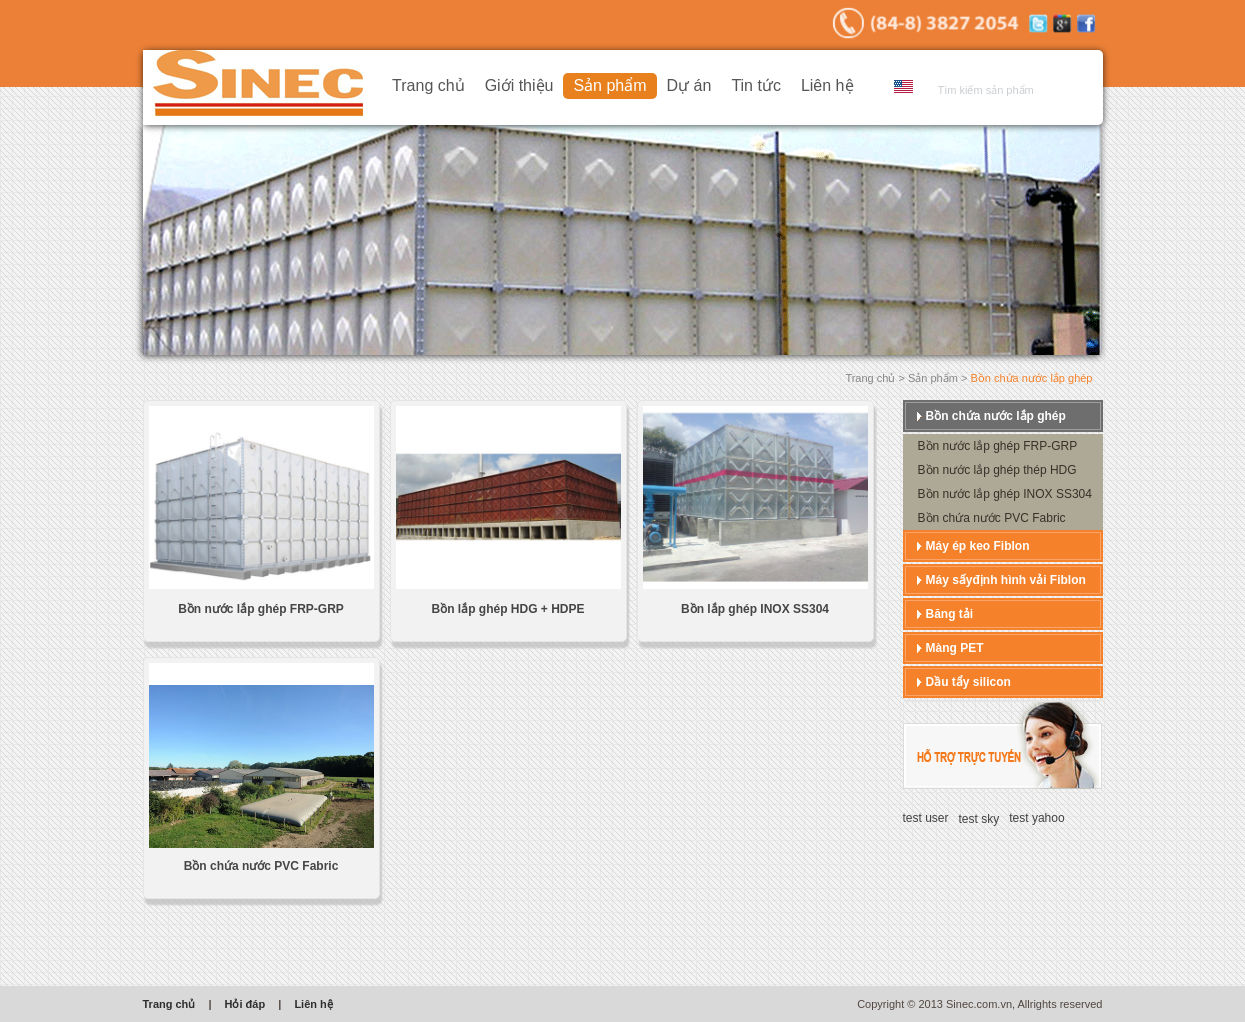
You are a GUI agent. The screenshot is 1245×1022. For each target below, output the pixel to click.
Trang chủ (428, 85)
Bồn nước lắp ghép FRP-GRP (261, 609)
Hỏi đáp (245, 1004)
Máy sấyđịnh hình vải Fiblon (1006, 580)
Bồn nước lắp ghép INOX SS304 (1005, 494)
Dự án (689, 85)
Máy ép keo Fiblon (978, 546)
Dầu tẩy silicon (968, 682)
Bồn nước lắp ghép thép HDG (997, 470)
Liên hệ (827, 85)
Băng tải (950, 614)
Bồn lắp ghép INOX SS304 (755, 609)
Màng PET (955, 648)
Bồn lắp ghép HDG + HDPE (507, 609)
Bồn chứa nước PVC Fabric (261, 866)
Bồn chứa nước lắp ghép (996, 416)
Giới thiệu (519, 85)
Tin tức (756, 85)
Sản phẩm (609, 85)
